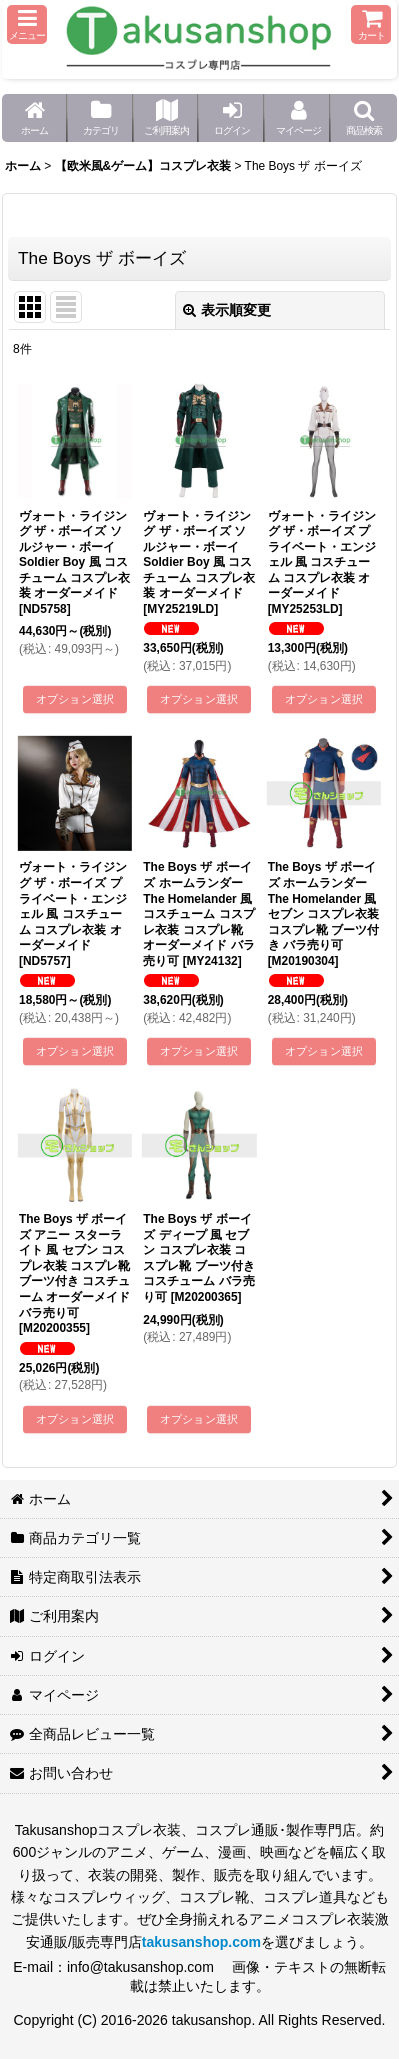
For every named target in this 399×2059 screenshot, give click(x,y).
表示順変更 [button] (227, 310)
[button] (27, 24)
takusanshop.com (201, 1942)
